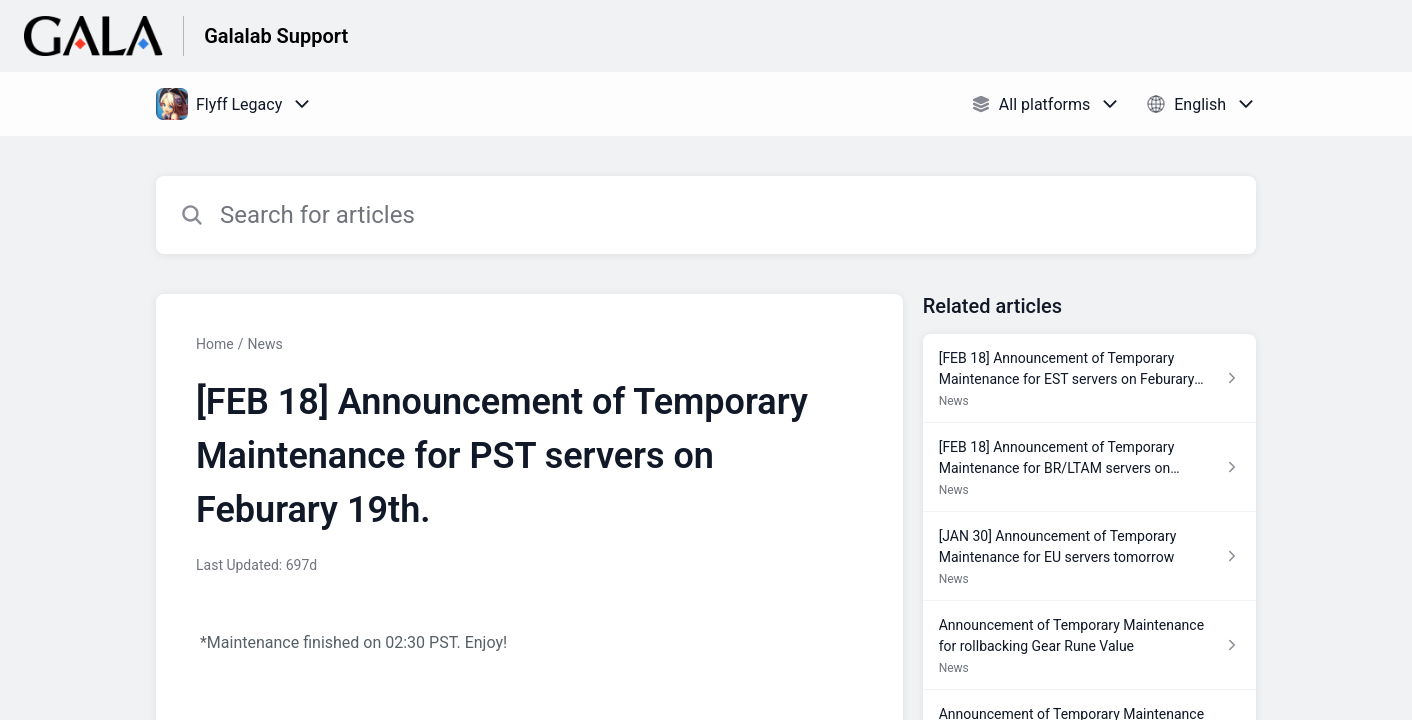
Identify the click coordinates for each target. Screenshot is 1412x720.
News (264, 344)
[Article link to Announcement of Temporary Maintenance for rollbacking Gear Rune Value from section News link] (1089, 645)
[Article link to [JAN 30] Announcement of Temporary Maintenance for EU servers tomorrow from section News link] (1089, 556)
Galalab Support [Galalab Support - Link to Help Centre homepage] (276, 36)
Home (215, 344)
